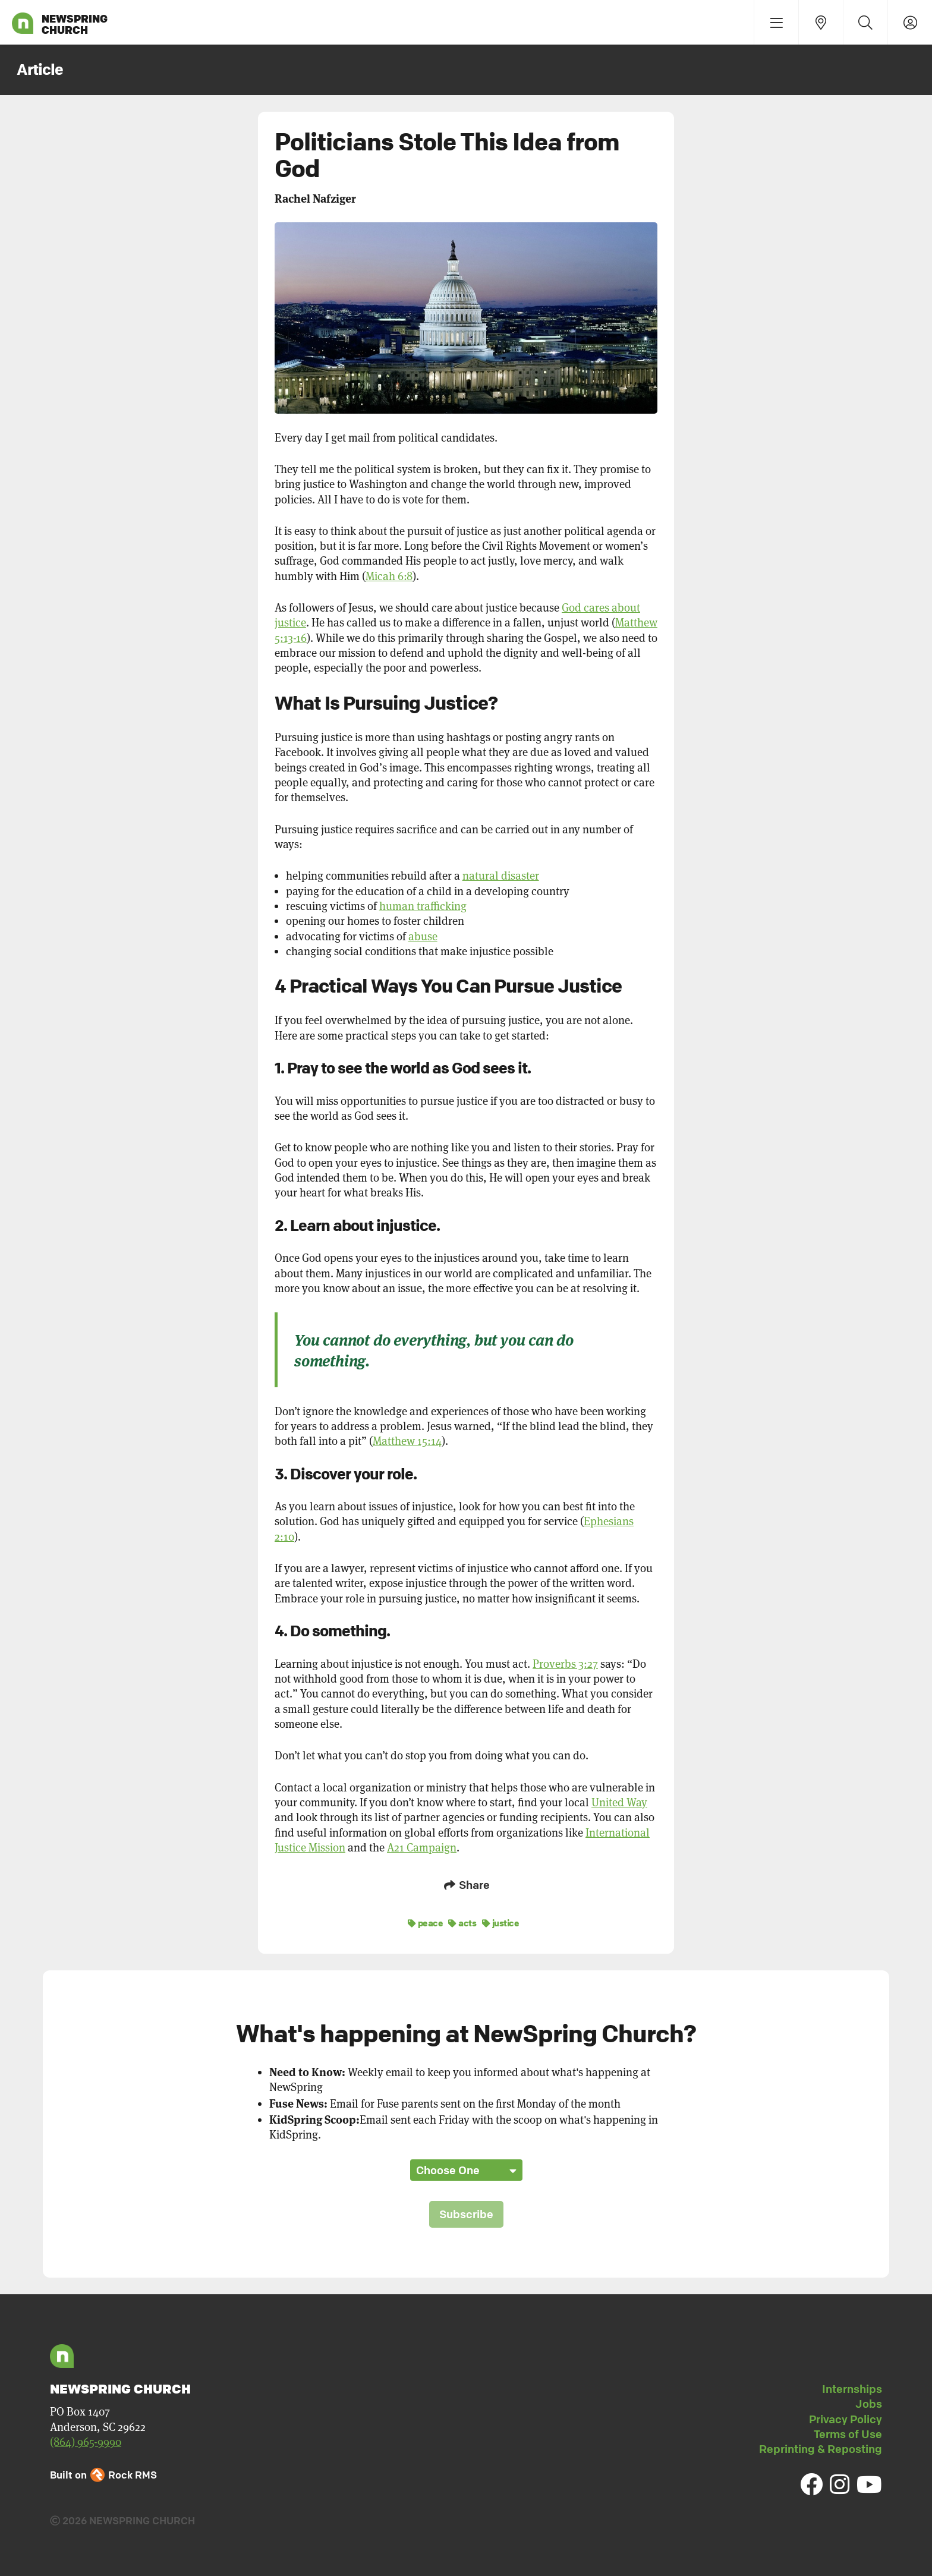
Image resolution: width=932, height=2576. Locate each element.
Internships (852, 2387)
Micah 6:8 (389, 576)
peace (425, 1921)
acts (462, 1921)
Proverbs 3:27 (565, 1664)
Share (466, 1884)
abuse (422, 936)
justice (500, 1921)
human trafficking (423, 906)
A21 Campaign (421, 1847)
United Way (619, 1802)
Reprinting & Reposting (820, 2447)
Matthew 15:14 (407, 1441)
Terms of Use (848, 2432)
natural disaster (500, 875)
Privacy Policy (845, 2416)
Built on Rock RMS (103, 2473)
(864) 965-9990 (85, 2440)
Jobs (868, 2401)
